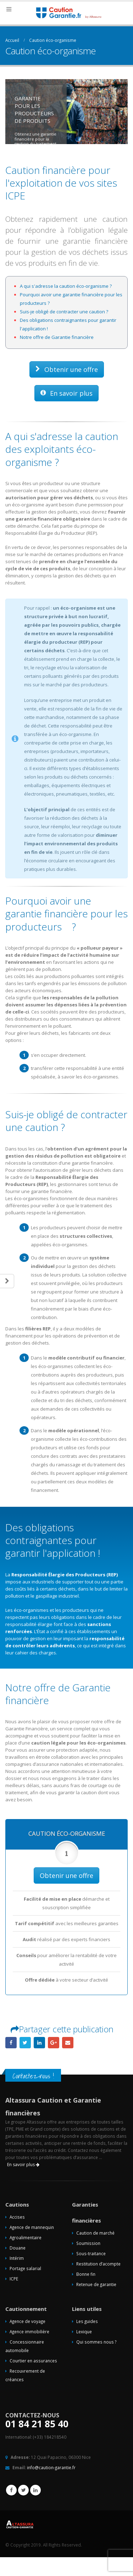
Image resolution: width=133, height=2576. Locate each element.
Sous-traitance (91, 2253)
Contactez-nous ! (33, 2076)
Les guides (87, 2321)
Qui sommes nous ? (96, 2342)
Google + (53, 2042)
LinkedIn (39, 2042)
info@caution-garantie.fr (51, 2467)
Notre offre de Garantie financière (57, 337)
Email (67, 2042)
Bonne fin (85, 2274)
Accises (17, 2217)
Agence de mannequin (32, 2227)
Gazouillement (25, 2042)
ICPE (14, 2278)
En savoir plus (66, 393)
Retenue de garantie (96, 2284)
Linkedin (35, 2490)
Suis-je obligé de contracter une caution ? (64, 311)
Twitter (23, 2490)
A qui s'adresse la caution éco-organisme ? (66, 286)
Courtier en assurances (33, 2360)
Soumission (88, 2243)
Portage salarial (25, 2268)
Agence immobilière (29, 2331)
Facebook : (11, 2490)
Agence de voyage (27, 2321)
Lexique (84, 2331)
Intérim (17, 2258)
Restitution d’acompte (98, 2264)
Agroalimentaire (25, 2237)
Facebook (11, 2042)
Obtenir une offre (66, 369)
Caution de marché (95, 2233)
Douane (18, 2248)
